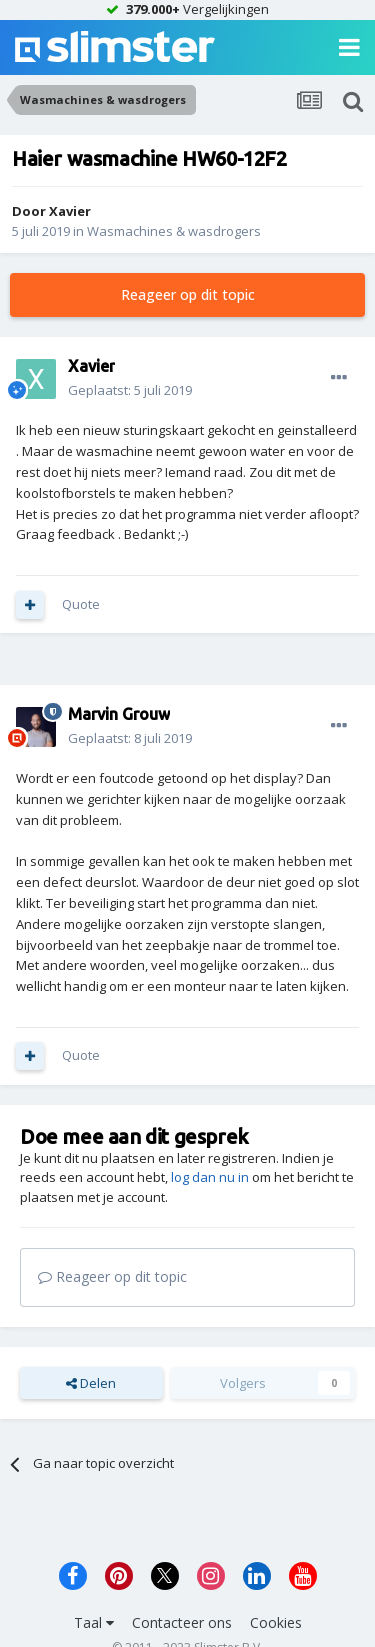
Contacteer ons (182, 1622)
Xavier (70, 211)
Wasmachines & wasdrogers (174, 231)
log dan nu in (210, 1177)
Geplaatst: (130, 390)
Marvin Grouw (119, 714)
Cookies (276, 1622)
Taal (94, 1622)
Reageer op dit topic (188, 294)
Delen (91, 1383)
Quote (81, 604)
